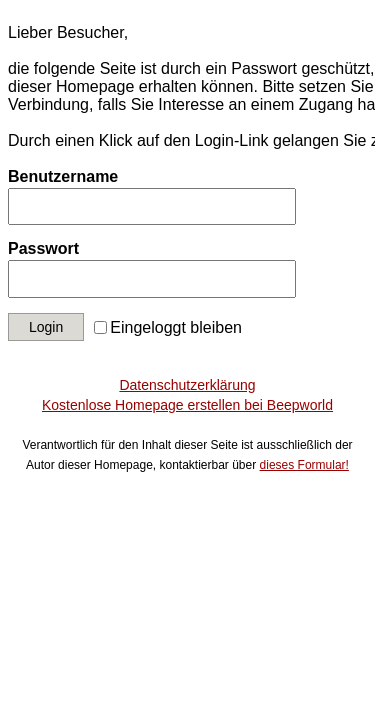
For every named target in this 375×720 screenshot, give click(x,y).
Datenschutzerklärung (187, 385)
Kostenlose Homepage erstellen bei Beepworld (187, 405)
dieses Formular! (304, 465)
